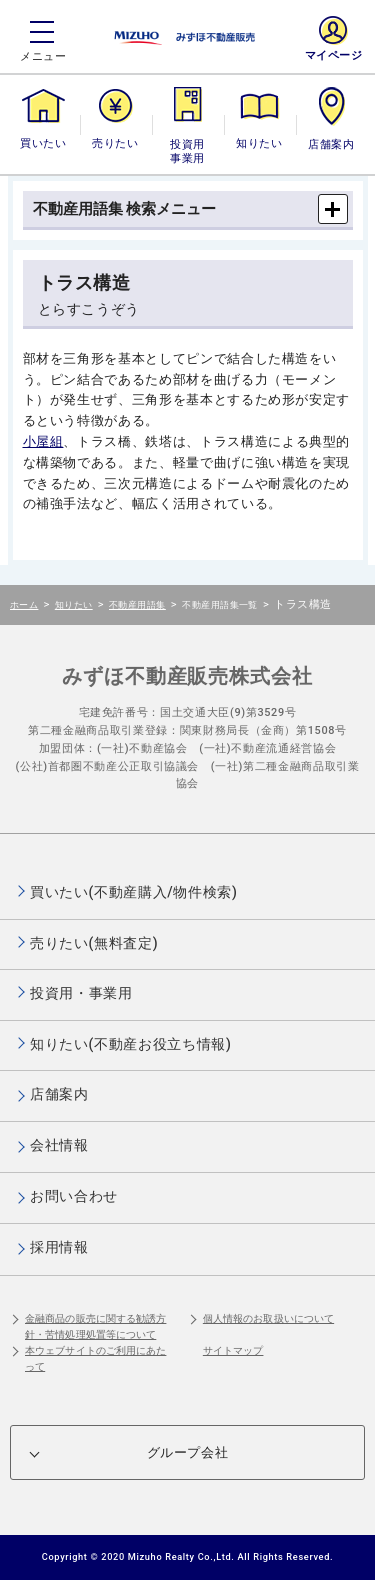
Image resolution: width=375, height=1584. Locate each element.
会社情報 (59, 1145)
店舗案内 (331, 143)
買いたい (43, 143)
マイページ (334, 55)
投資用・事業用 (188, 152)
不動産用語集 (137, 604)
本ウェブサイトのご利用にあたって (95, 1358)
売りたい (115, 143)
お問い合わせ (74, 1196)
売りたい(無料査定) (94, 943)
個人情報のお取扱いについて (268, 1318)
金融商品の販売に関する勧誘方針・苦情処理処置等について (95, 1326)
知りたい (259, 143)
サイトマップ (233, 1350)
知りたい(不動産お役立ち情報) (130, 1044)
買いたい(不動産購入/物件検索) (134, 892)
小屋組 (43, 441)
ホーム (24, 604)
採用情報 (59, 1247)
